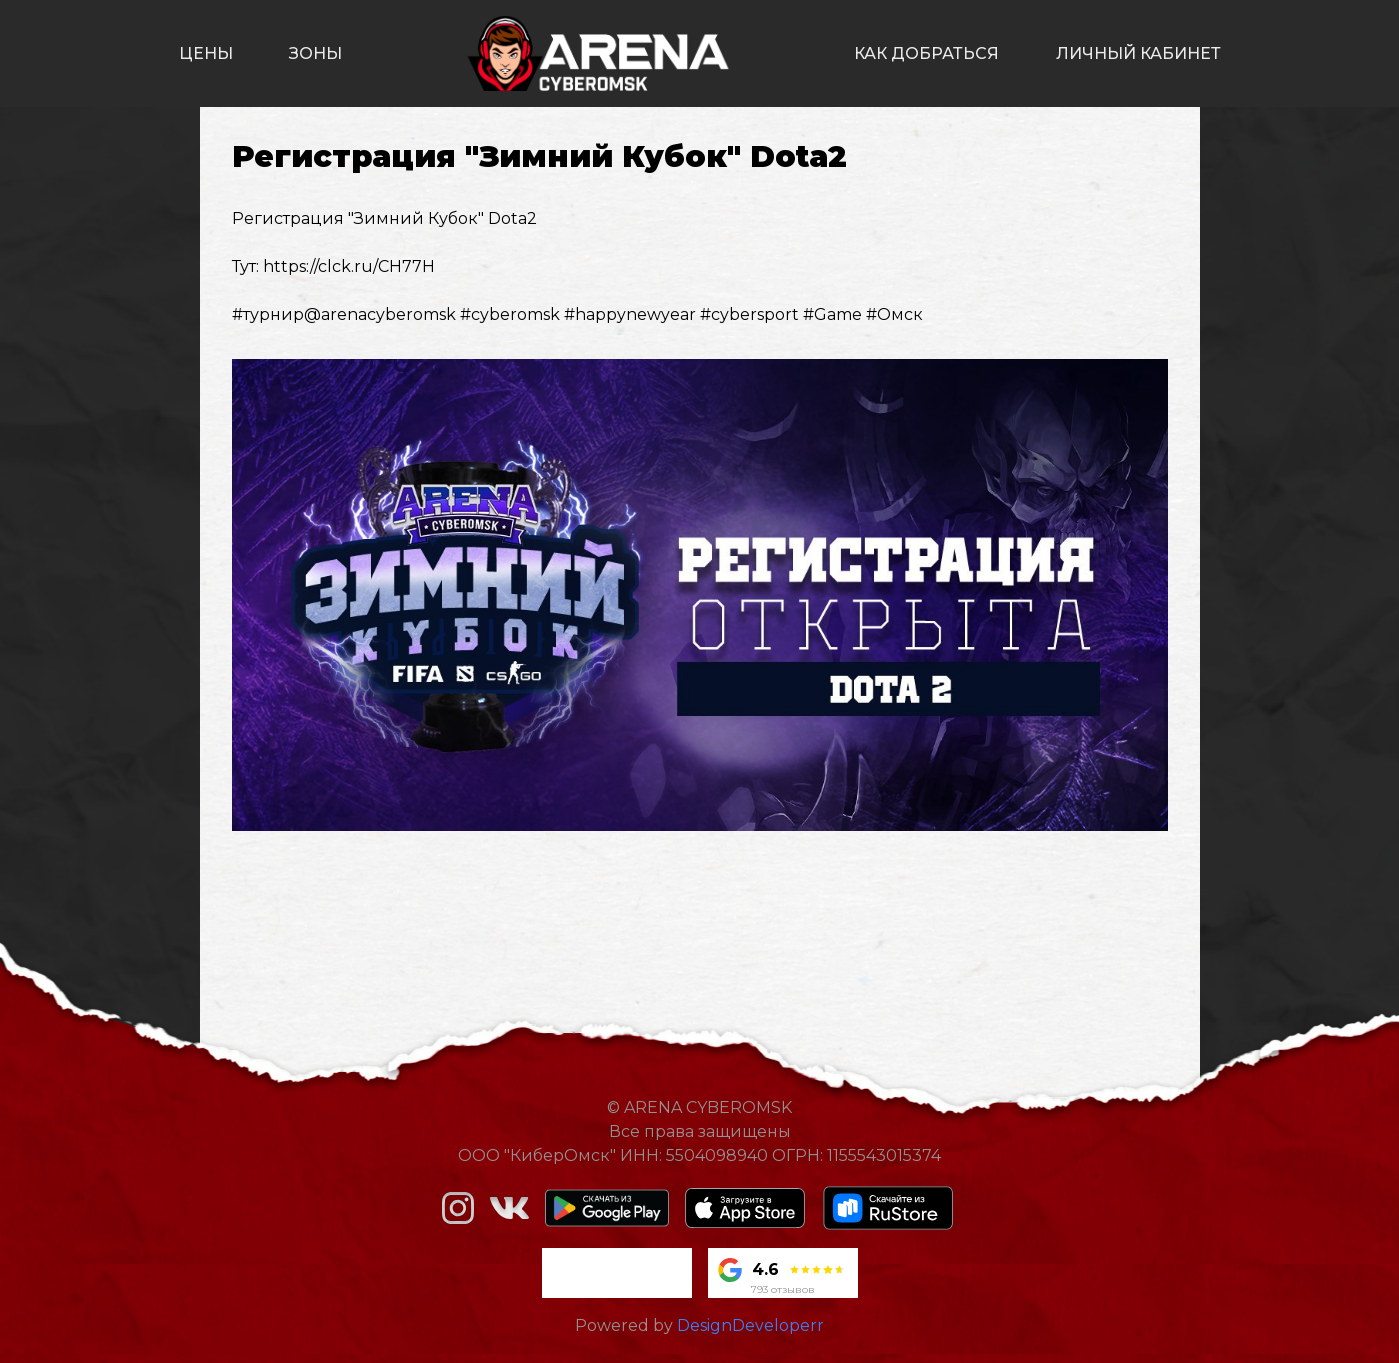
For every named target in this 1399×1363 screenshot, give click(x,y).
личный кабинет (1138, 53)
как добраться (926, 53)
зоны (315, 53)
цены (206, 53)
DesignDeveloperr (750, 1325)
